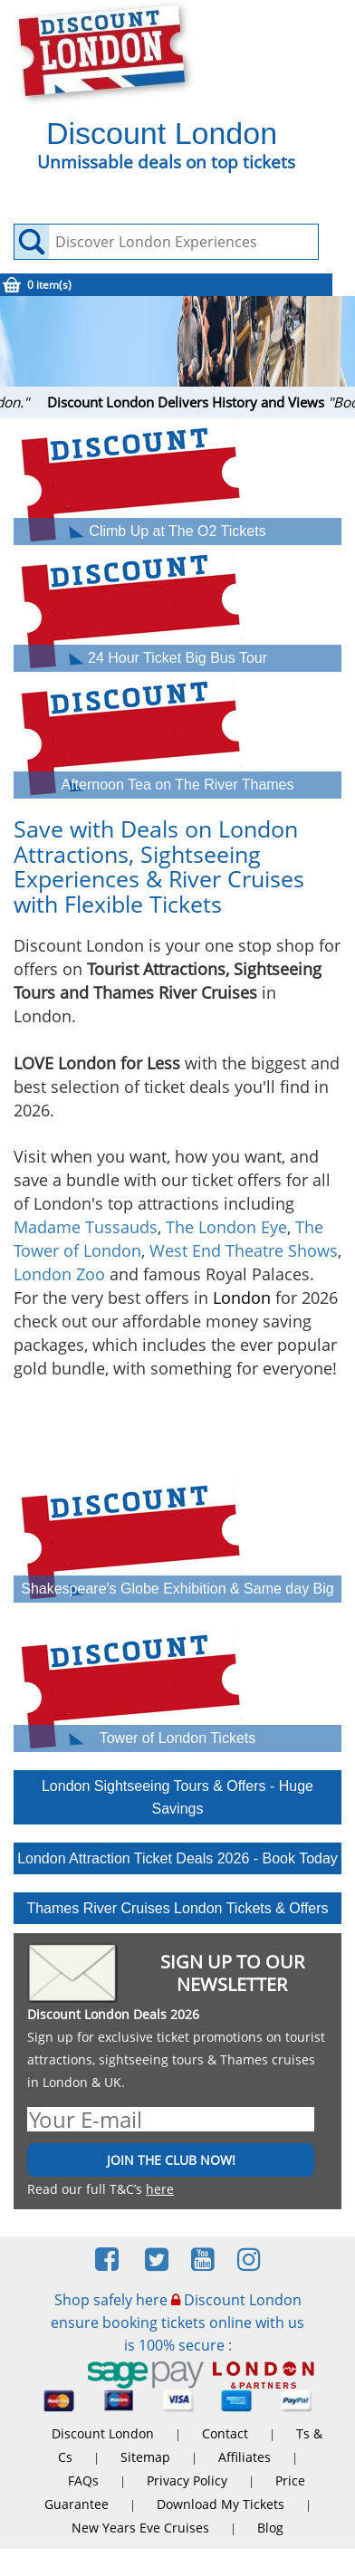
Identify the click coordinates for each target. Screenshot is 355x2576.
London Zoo (59, 1274)
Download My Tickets (220, 2504)
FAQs (83, 2480)
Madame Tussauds (86, 1227)
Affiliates (244, 2457)
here (160, 2189)
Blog (270, 2527)
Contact (225, 2433)
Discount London (103, 2433)
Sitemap (145, 2457)
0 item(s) (49, 284)
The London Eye (226, 1227)
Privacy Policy (187, 2480)
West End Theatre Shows (243, 1250)
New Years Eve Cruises (140, 2527)
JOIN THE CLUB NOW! (171, 2160)
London (242, 1297)
